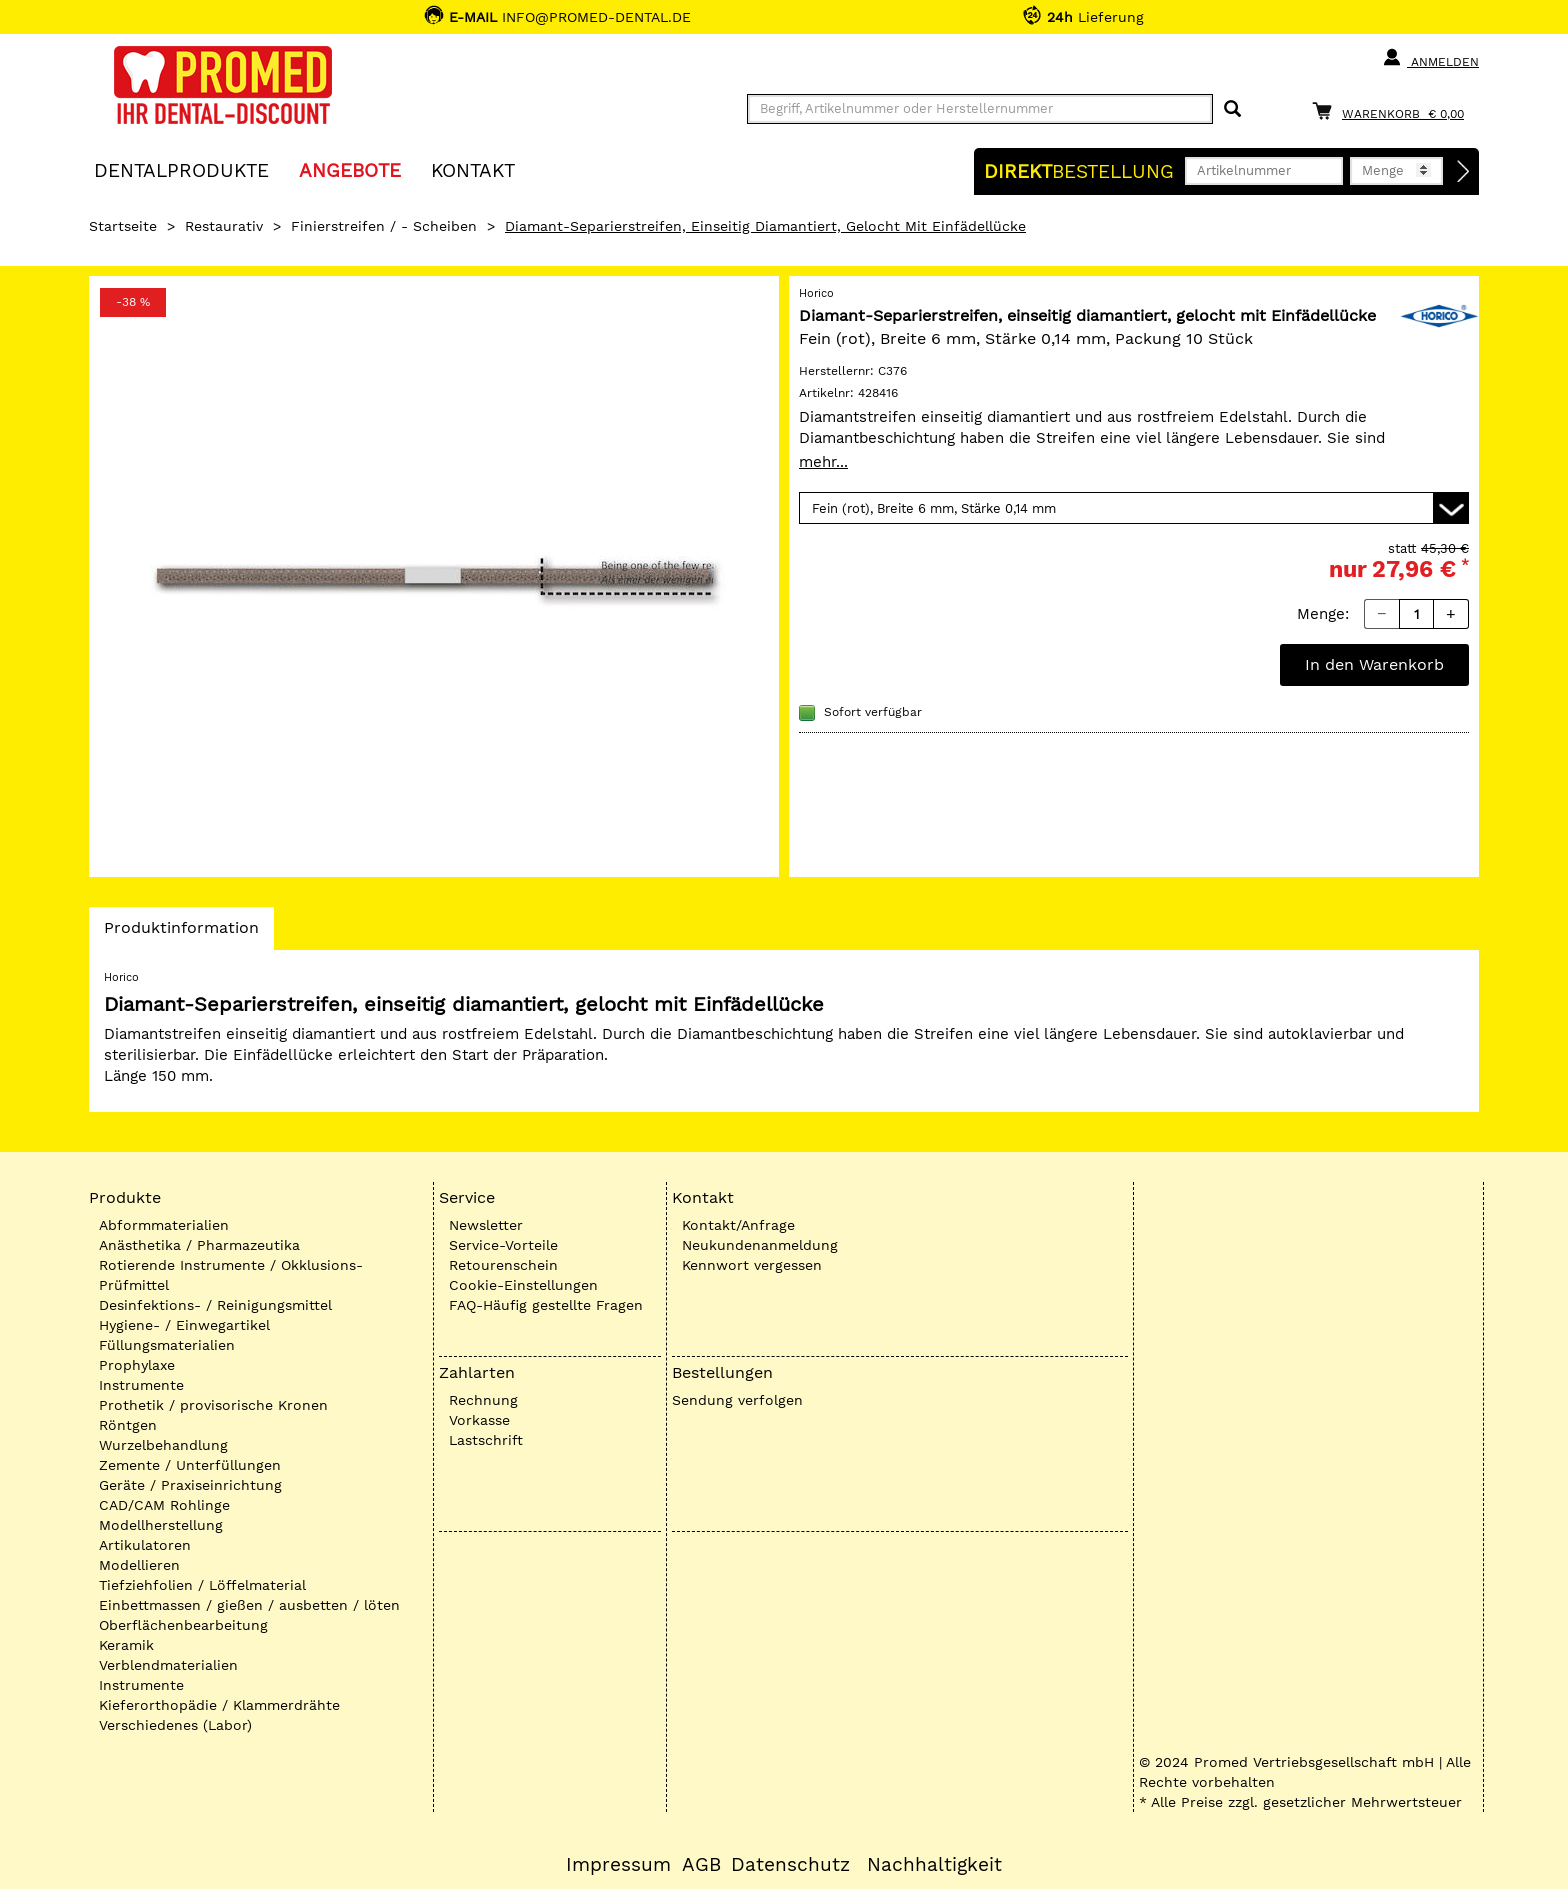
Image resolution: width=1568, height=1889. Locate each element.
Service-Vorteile (503, 1245)
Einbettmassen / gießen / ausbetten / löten (249, 1605)
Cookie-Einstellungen (523, 1285)
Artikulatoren (145, 1545)
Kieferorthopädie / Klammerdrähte (219, 1705)
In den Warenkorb (1374, 664)
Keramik (126, 1645)
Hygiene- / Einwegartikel (184, 1325)
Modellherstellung (161, 1525)
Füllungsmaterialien (167, 1345)
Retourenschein (503, 1265)
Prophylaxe (137, 1365)
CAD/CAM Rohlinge (164, 1505)
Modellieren (139, 1565)
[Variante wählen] (1134, 508)
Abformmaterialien (164, 1225)
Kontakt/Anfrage (738, 1225)
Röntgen (128, 1425)
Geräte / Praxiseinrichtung (190, 1485)
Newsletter (486, 1225)
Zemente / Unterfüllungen (190, 1465)
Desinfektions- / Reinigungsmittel (215, 1305)
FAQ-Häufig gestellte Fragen (546, 1305)
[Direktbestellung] (1464, 172)
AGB (701, 1865)
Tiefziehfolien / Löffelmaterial (202, 1585)
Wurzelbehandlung (163, 1445)
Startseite (123, 226)
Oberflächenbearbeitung (183, 1625)
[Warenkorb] (1393, 110)
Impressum (618, 1865)
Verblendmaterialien (168, 1665)
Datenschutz (790, 1865)
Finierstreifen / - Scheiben (384, 226)
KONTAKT (473, 169)
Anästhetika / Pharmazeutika (199, 1245)
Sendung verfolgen (737, 1400)
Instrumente (141, 1385)
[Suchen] (1232, 109)
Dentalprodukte (181, 169)
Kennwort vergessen (752, 1265)
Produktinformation (181, 933)
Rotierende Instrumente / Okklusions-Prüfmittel (231, 1275)
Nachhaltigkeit (934, 1865)
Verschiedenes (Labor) (175, 1725)
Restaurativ (224, 226)
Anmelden (1430, 58)
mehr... (823, 462)
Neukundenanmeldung (760, 1245)
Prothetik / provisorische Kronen (213, 1405)
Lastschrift (486, 1440)
